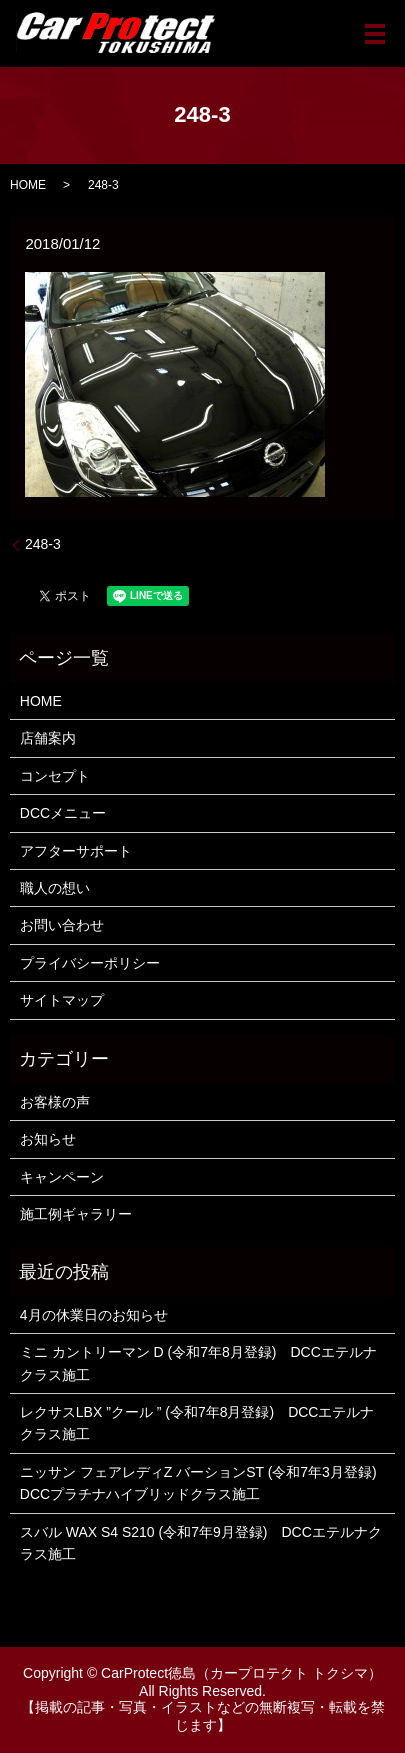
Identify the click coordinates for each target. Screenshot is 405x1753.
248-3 (43, 544)
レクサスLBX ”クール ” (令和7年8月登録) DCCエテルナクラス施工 (197, 1423)
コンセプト (55, 776)
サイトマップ (62, 1000)
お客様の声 (55, 1102)
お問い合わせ (62, 925)
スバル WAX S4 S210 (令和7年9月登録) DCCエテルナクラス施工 (201, 1543)
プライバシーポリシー (90, 963)
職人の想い (55, 888)
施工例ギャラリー (76, 1214)
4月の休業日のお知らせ (94, 1315)
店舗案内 (48, 738)
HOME (28, 185)
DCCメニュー (63, 813)
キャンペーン (62, 1177)
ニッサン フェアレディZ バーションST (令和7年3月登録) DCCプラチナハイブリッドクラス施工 (202, 1483)
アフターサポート (76, 851)
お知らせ (48, 1139)
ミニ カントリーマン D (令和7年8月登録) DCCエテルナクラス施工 (198, 1363)
